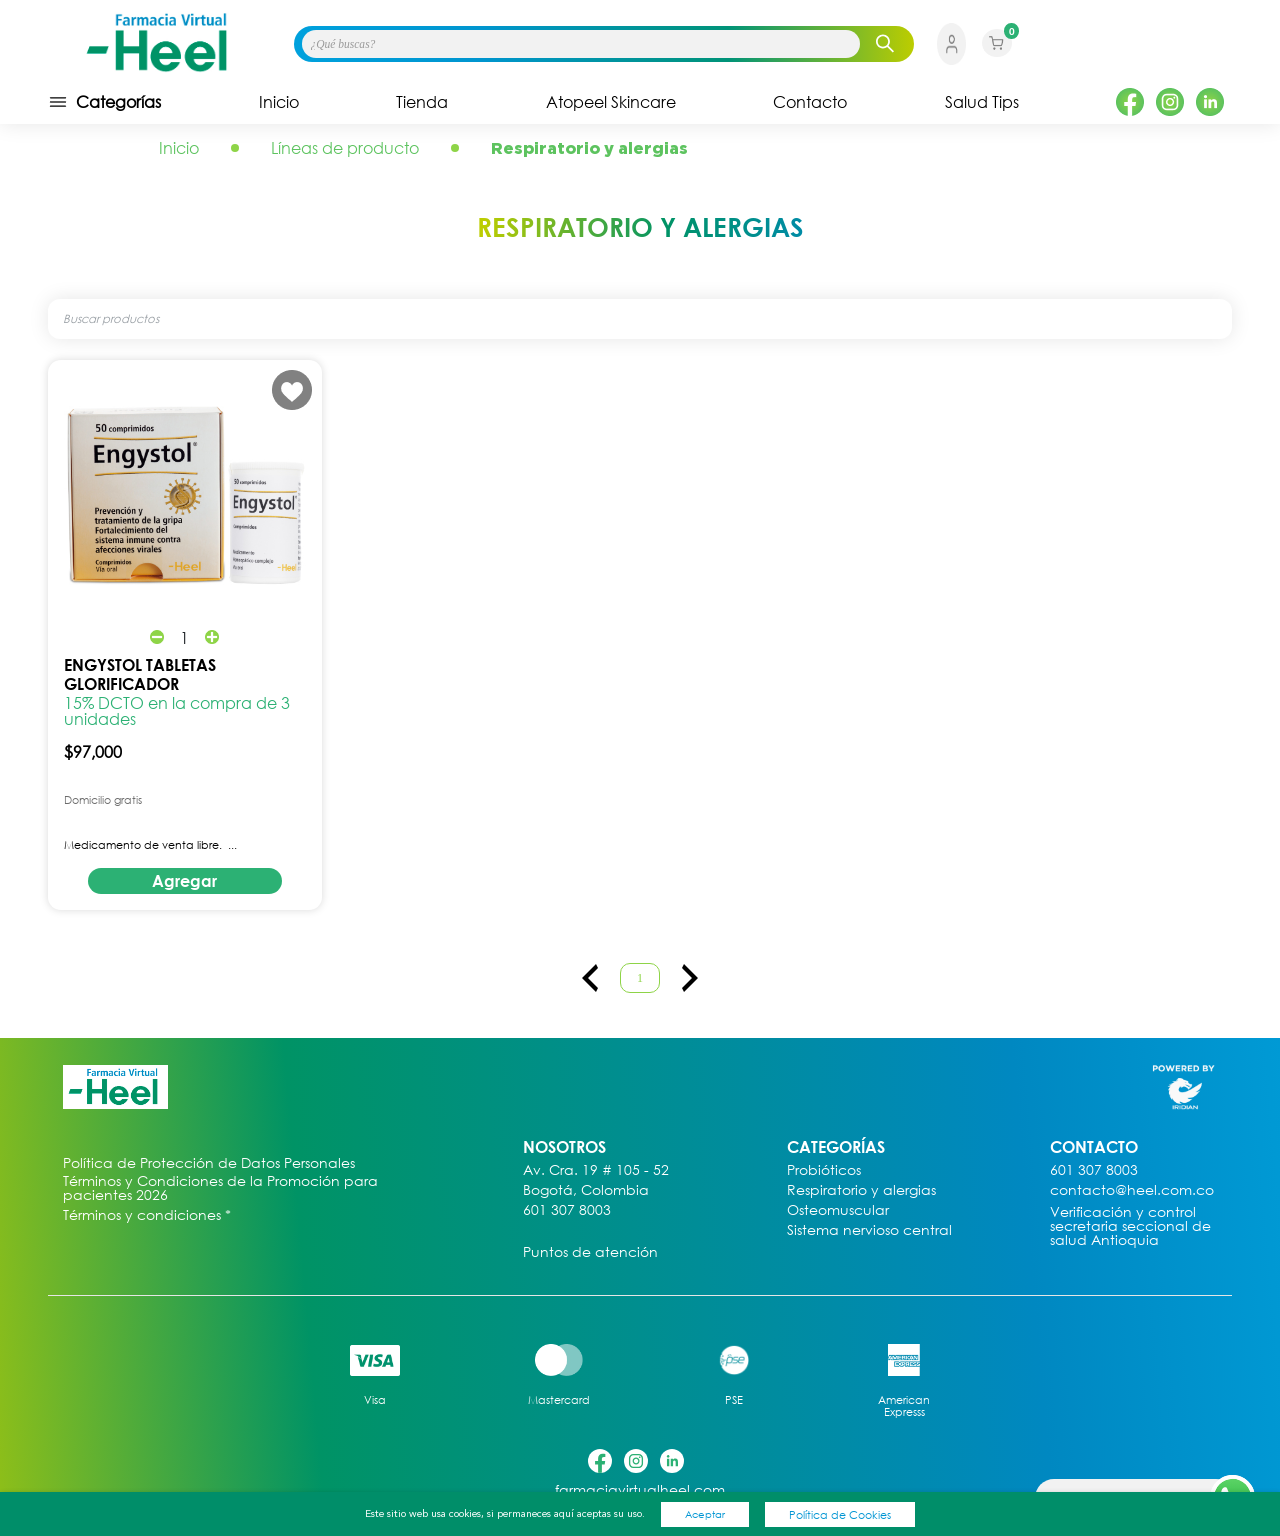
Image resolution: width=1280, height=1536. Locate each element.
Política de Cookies (840, 1514)
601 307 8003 (567, 1210)
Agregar (184, 881)
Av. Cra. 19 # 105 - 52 (596, 1170)
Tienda (422, 102)
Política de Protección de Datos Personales (209, 1163)
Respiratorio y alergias (861, 1190)
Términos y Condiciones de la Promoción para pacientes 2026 (220, 1188)
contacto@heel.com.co (1132, 1190)
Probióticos (824, 1170)
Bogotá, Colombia (586, 1190)
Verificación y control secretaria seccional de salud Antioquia (1130, 1226)
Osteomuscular (838, 1210)
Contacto (810, 102)
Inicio (279, 102)
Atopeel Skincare (611, 102)
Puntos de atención (590, 1252)
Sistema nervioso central (869, 1230)
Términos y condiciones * (147, 1215)
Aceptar (705, 1514)
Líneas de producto (345, 148)
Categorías (104, 102)
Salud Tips (982, 102)
